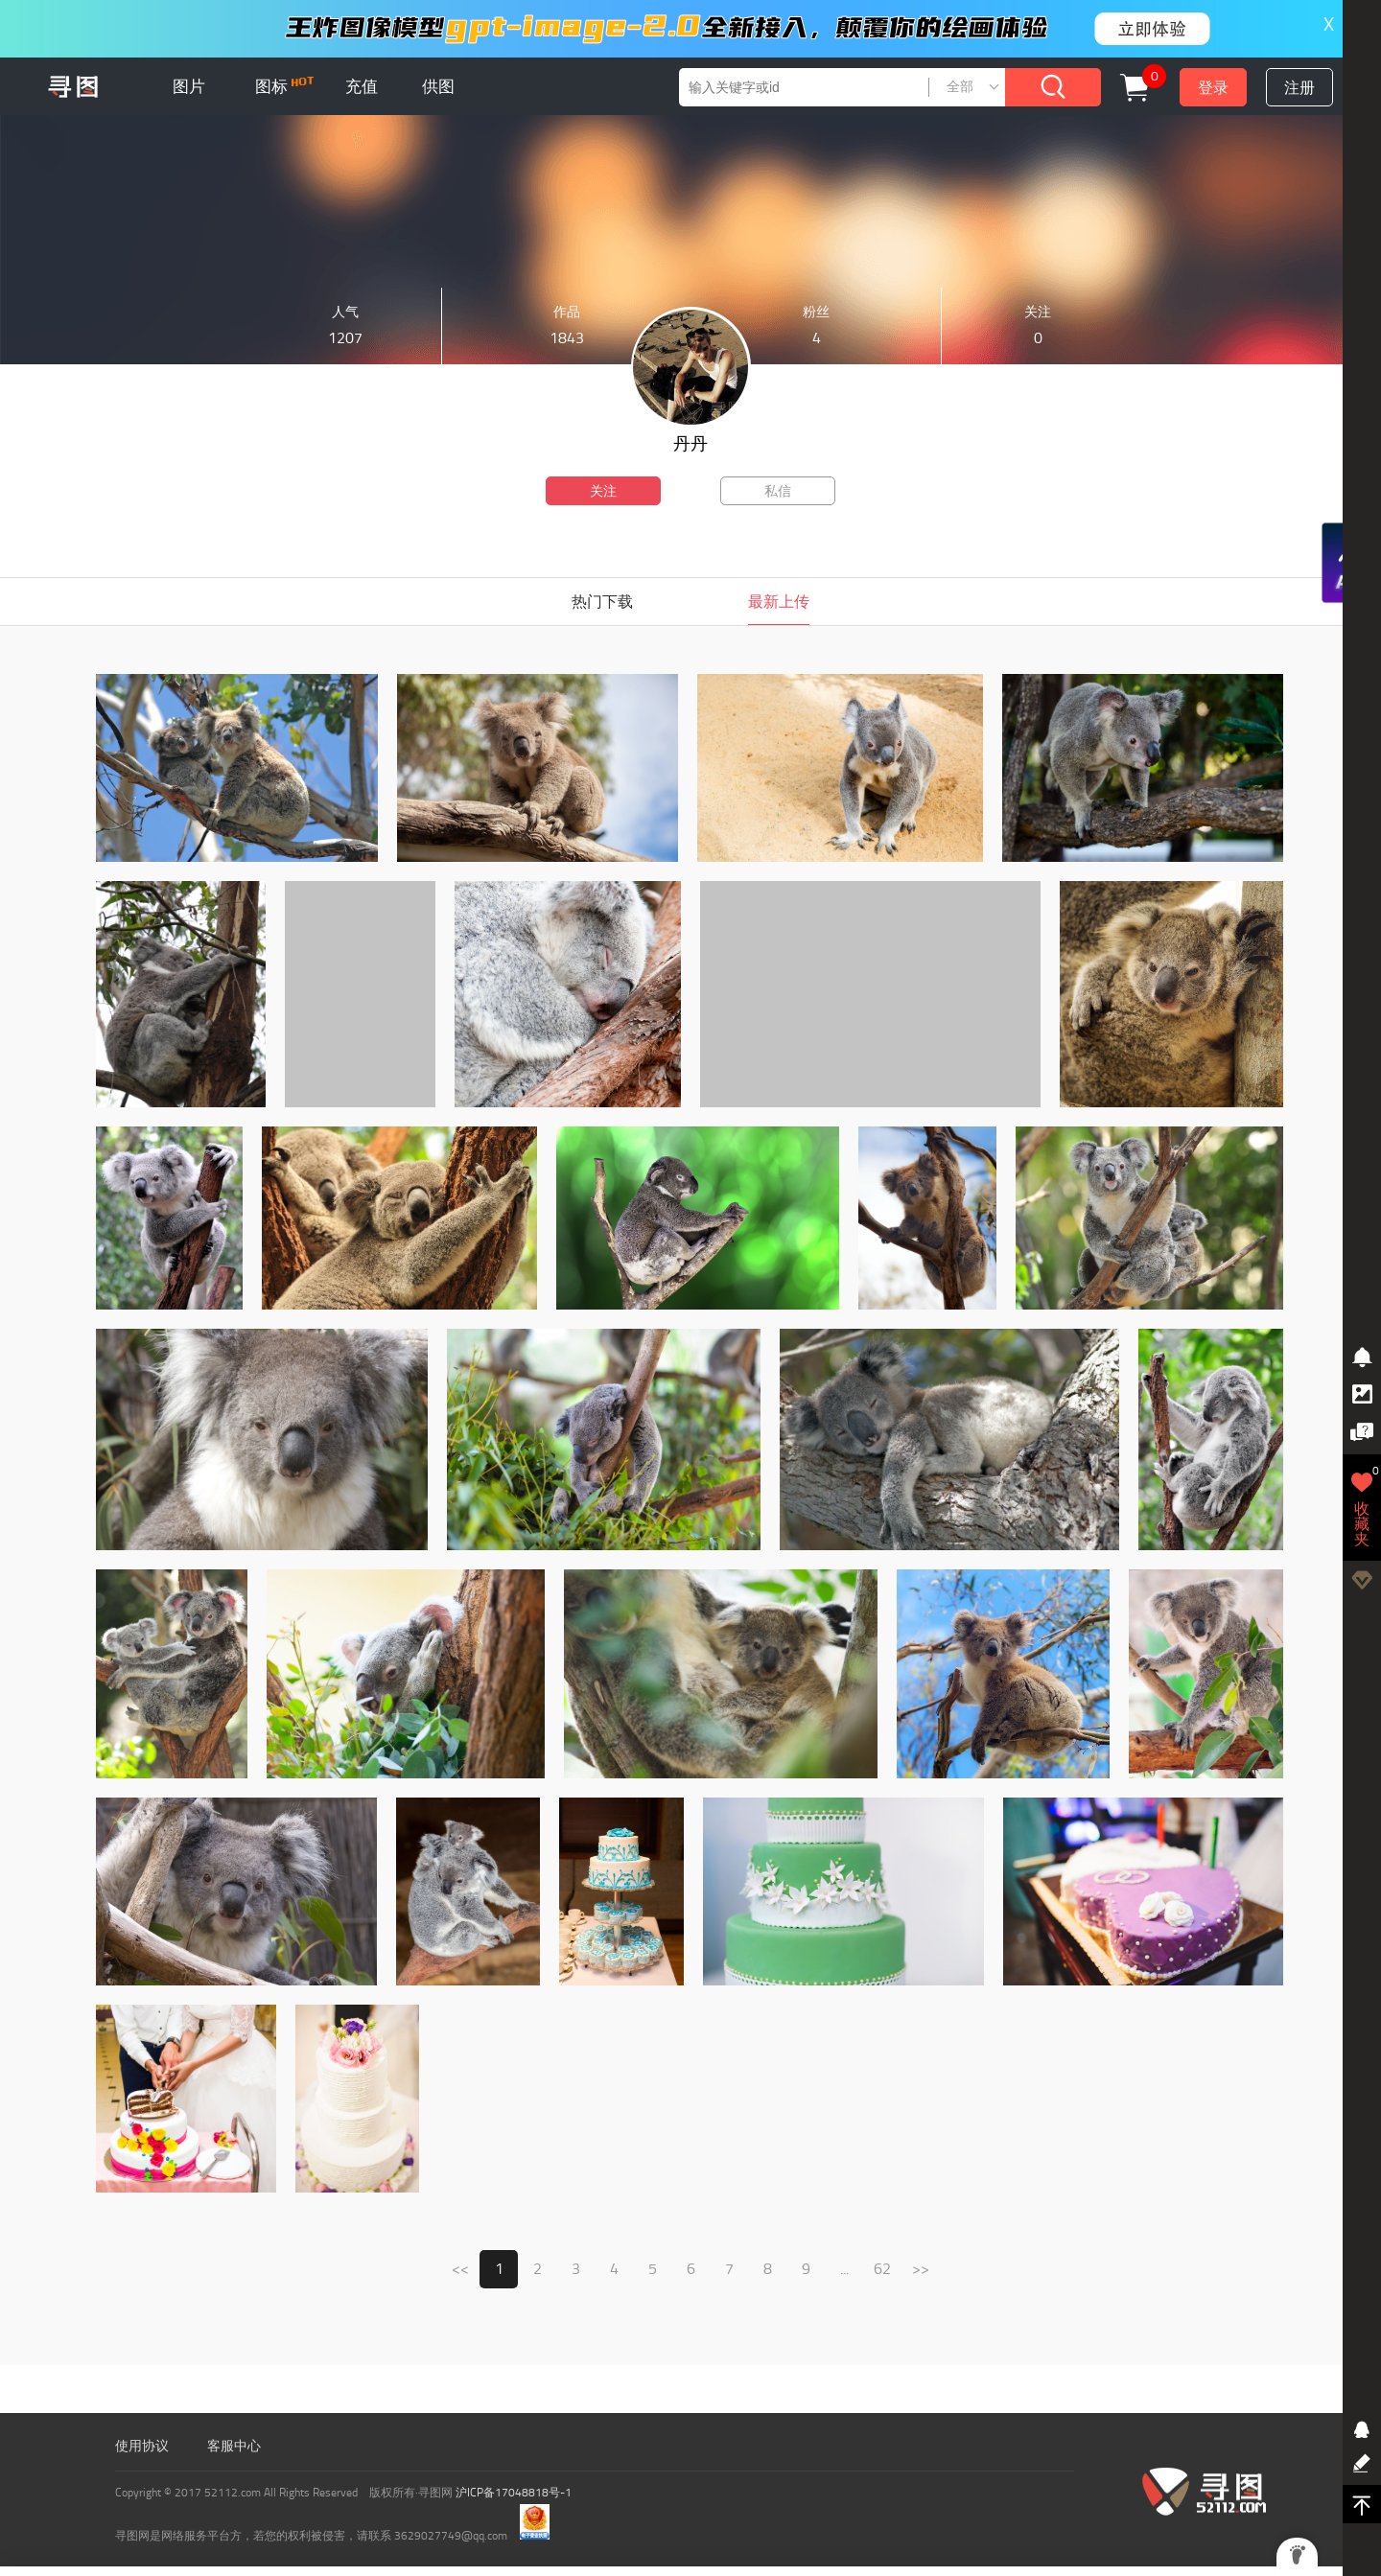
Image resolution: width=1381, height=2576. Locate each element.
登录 (1213, 88)
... (844, 2269)
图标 (284, 86)
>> (920, 2269)
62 (882, 2269)
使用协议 (142, 2446)
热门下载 (602, 601)
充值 (361, 86)
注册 (1299, 88)
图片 (189, 86)
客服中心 (234, 2446)
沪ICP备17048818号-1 (514, 2492)
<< (460, 2269)
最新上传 (778, 601)
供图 (438, 86)
